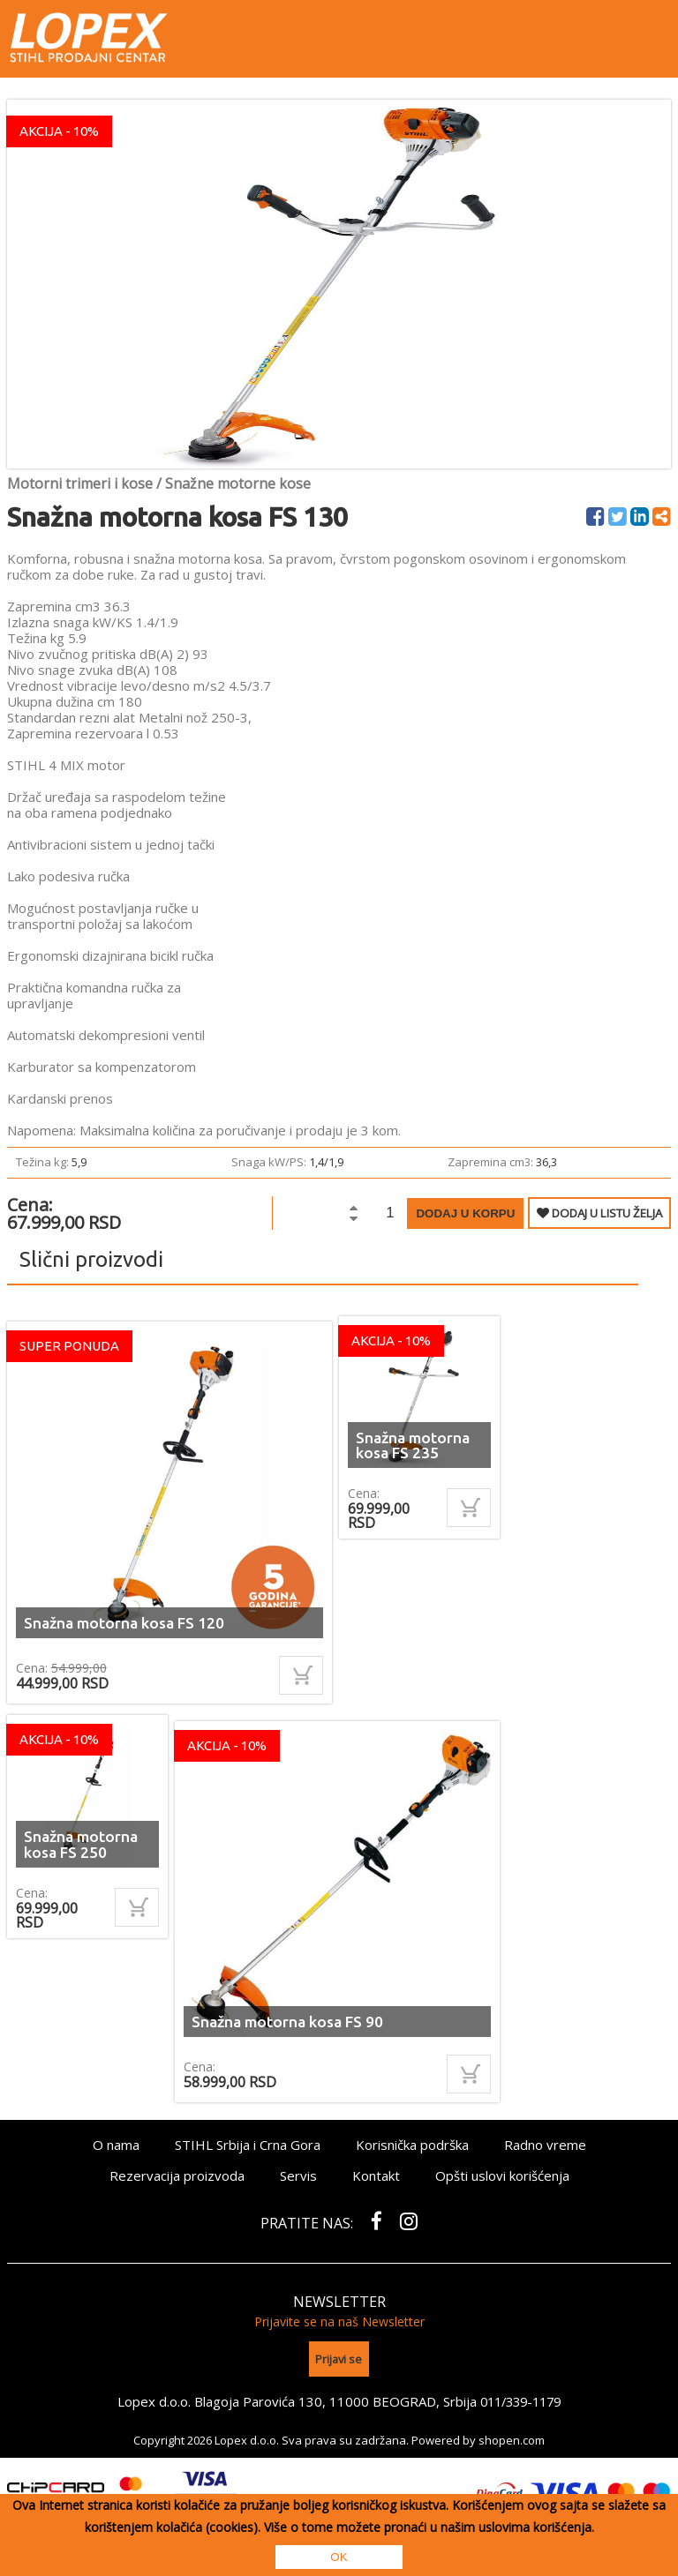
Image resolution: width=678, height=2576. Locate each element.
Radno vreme (545, 2144)
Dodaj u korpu (465, 1213)
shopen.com (511, 2435)
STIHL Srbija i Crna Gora (247, 2144)
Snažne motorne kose (238, 483)
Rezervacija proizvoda (177, 2175)
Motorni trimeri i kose (80, 483)
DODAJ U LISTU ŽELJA (599, 1213)
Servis (298, 2175)
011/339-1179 (521, 2397)
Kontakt (376, 2175)
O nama (116, 2144)
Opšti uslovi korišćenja (502, 2175)
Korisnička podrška (412, 2144)
